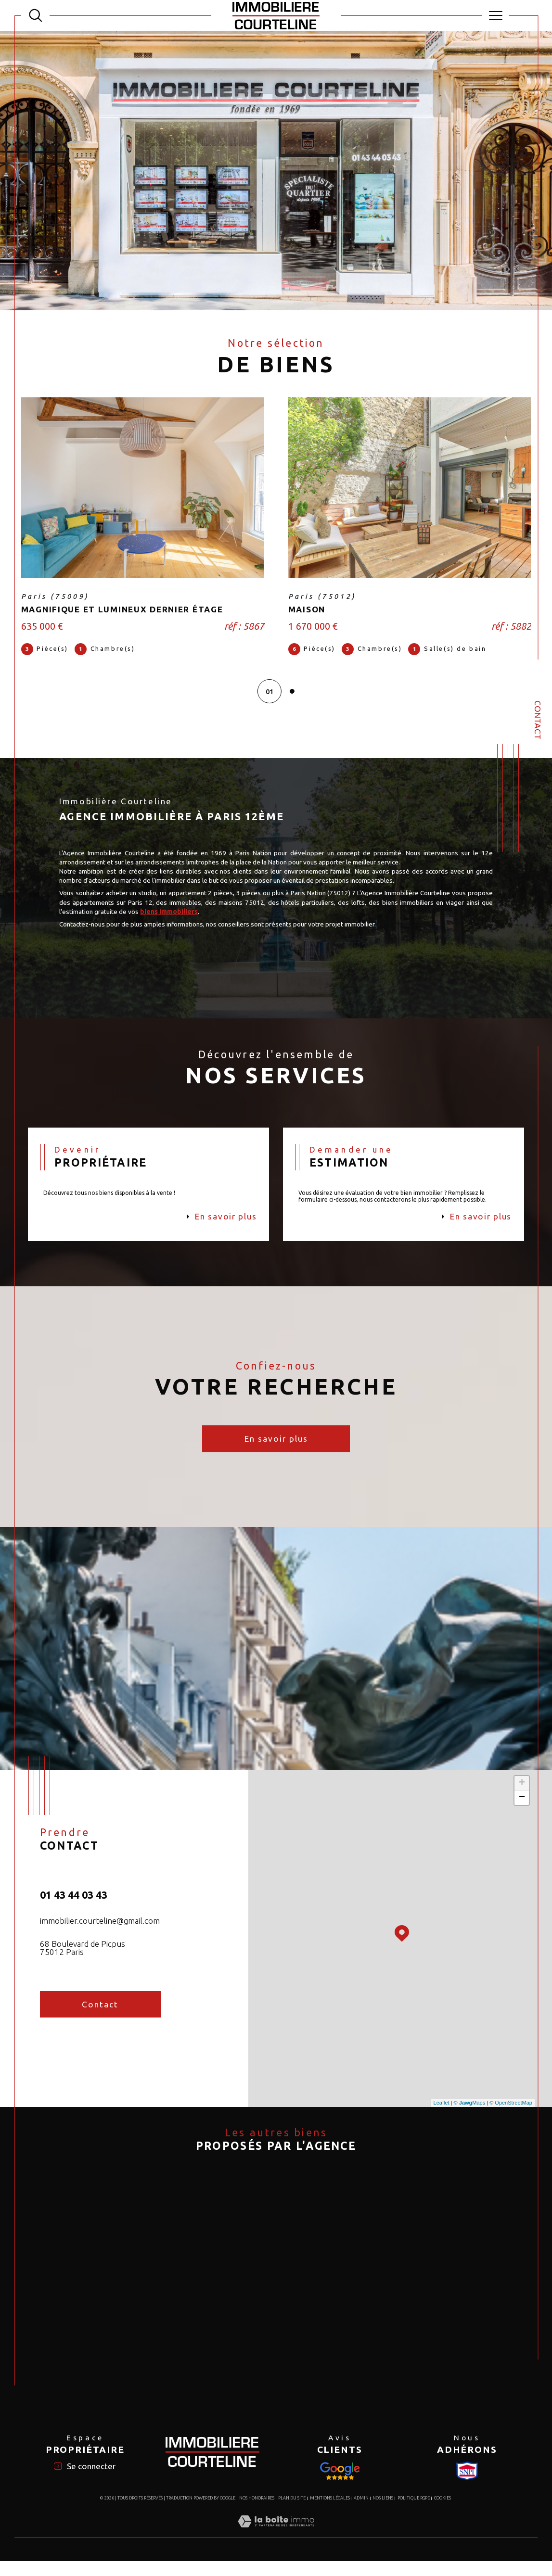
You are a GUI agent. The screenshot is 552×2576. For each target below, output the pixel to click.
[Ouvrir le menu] (496, 15)
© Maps (470, 2113)
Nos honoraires (256, 2512)
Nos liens (382, 2512)
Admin (361, 2512)
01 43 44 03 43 (73, 1905)
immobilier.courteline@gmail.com (100, 1931)
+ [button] (522, 1793)
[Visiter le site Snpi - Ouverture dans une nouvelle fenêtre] (340, 2485)
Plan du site (292, 2512)
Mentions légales (330, 2512)
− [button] (522, 1807)
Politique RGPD (414, 2512)
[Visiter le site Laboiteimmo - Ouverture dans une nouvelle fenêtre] (276, 2546)
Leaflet (441, 2113)
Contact (537, 719)
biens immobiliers (199, 917)
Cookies (442, 2512)
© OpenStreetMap (510, 2113)
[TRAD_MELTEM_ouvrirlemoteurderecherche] (35, 15)
